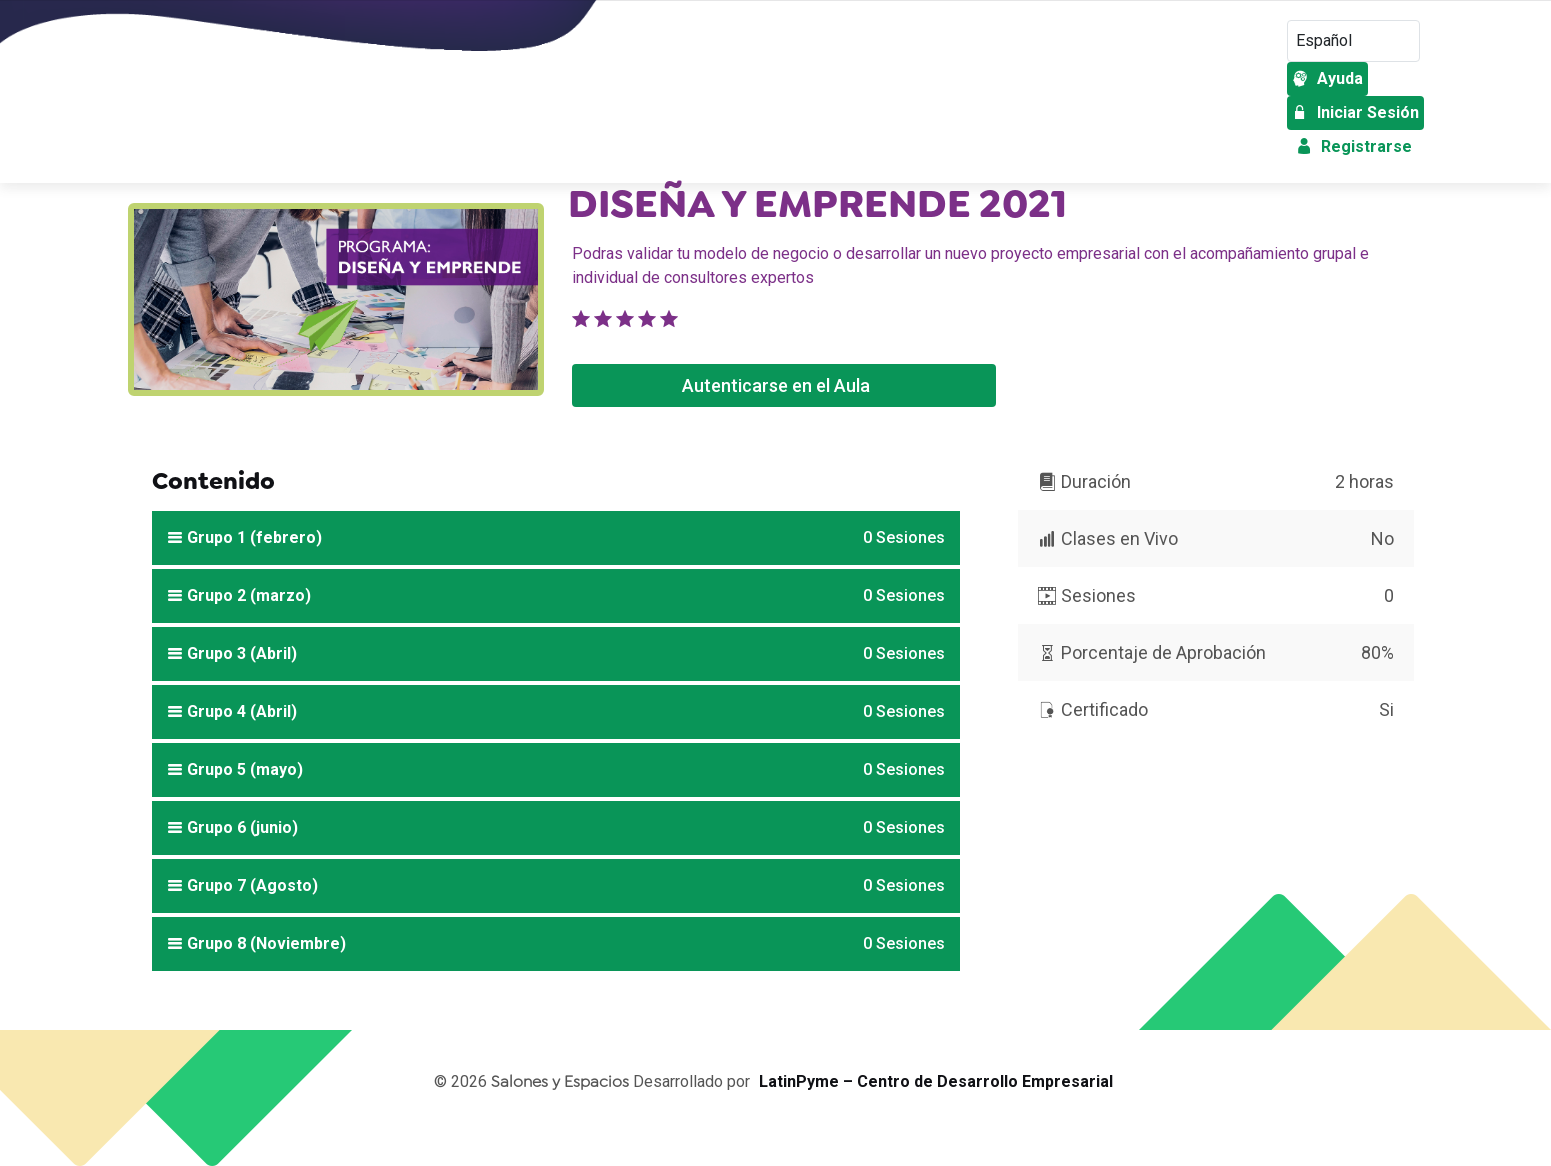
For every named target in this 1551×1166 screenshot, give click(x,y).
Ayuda (1327, 78)
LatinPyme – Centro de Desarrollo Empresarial (936, 1081)
